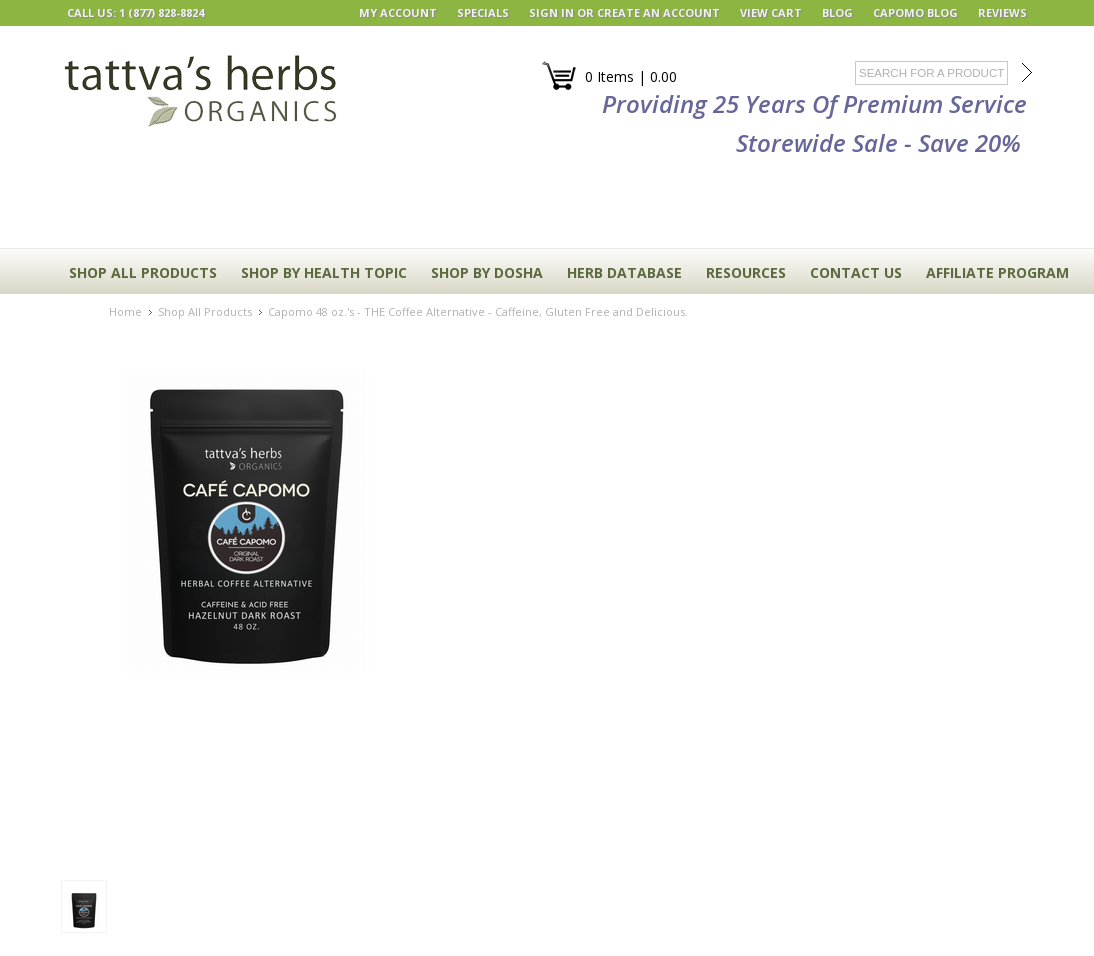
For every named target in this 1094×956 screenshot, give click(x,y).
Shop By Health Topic (324, 272)
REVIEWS (1002, 12)
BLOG (837, 12)
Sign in (551, 12)
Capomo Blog (915, 12)
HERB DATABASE (624, 272)
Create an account (658, 12)
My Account (398, 12)
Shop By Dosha (487, 272)
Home (125, 311)
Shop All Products (143, 272)
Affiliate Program (997, 272)
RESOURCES (746, 272)
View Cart (771, 12)
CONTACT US (856, 272)
